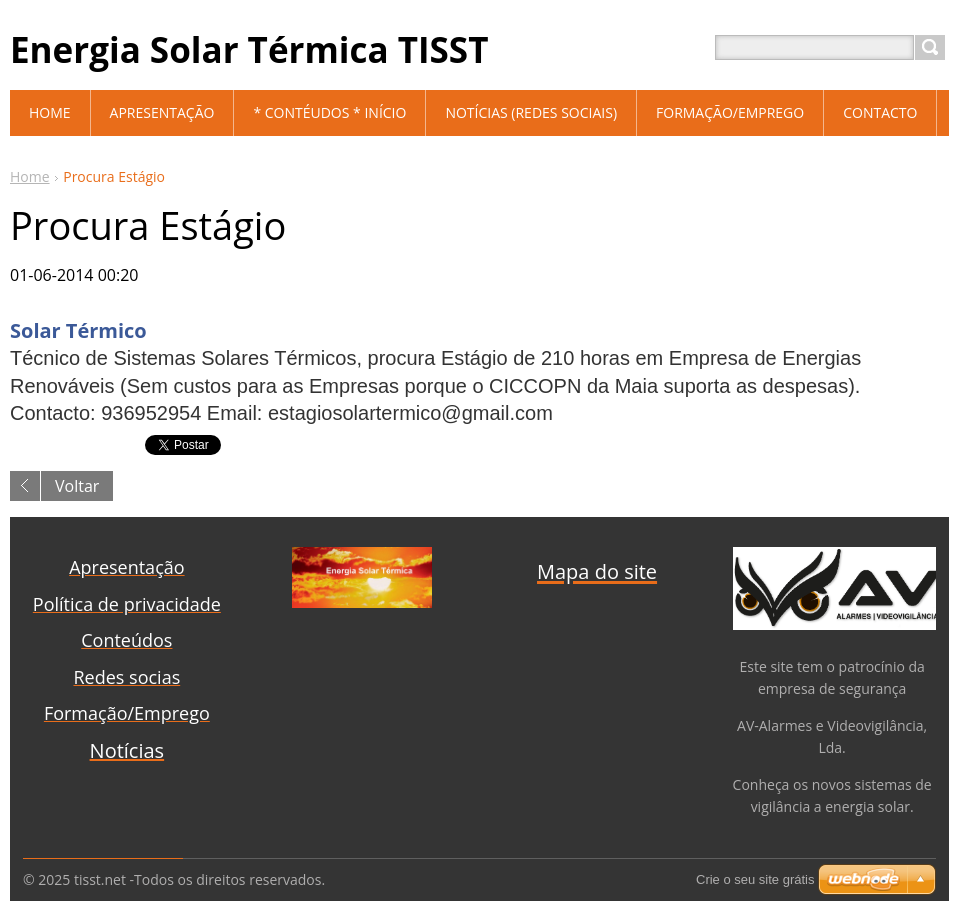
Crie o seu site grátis (755, 879)
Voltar (77, 486)
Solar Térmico (78, 330)
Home (30, 176)
